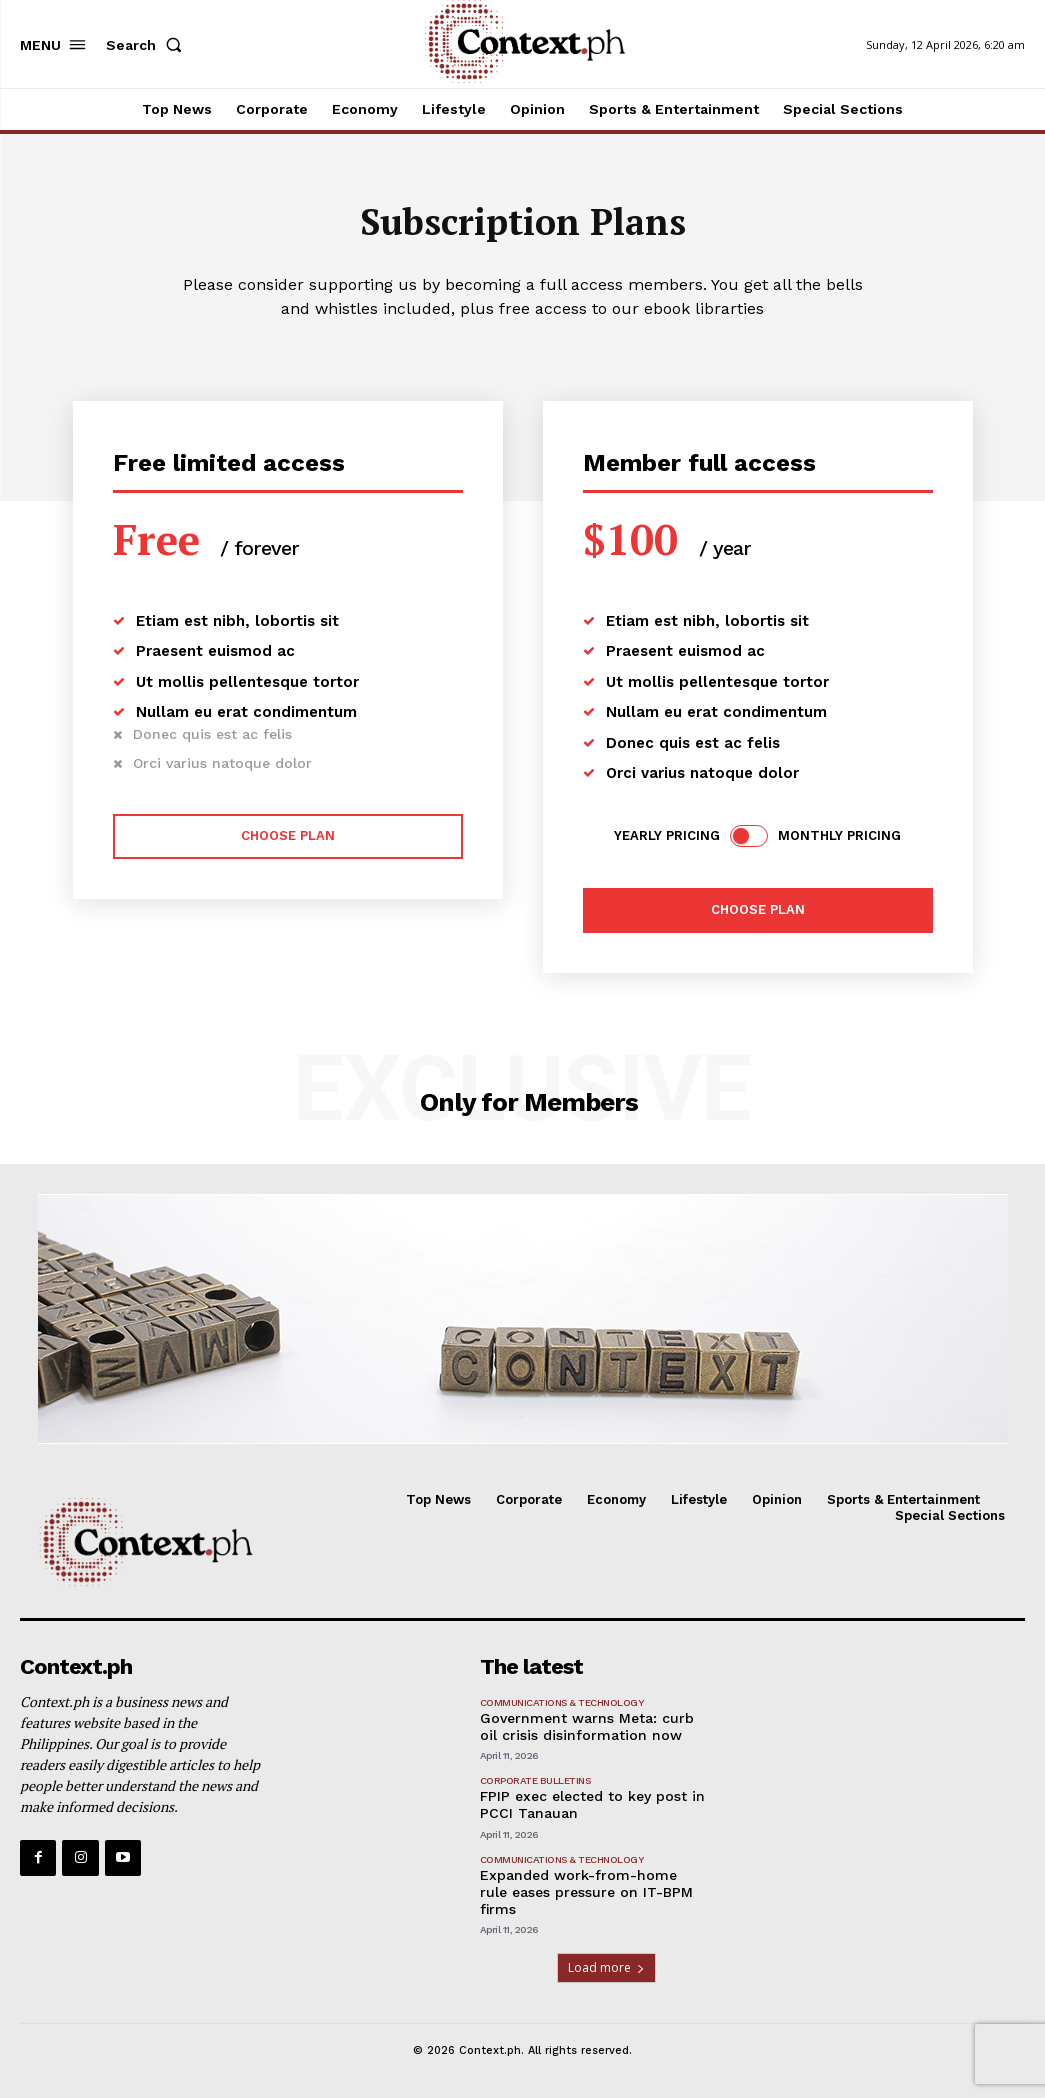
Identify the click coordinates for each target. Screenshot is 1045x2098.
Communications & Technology (562, 1702)
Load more (606, 1967)
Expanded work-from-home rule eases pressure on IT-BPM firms (586, 1892)
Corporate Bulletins (535, 1780)
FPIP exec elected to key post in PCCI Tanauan (592, 1804)
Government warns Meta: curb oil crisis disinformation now (587, 1726)
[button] (148, 45)
